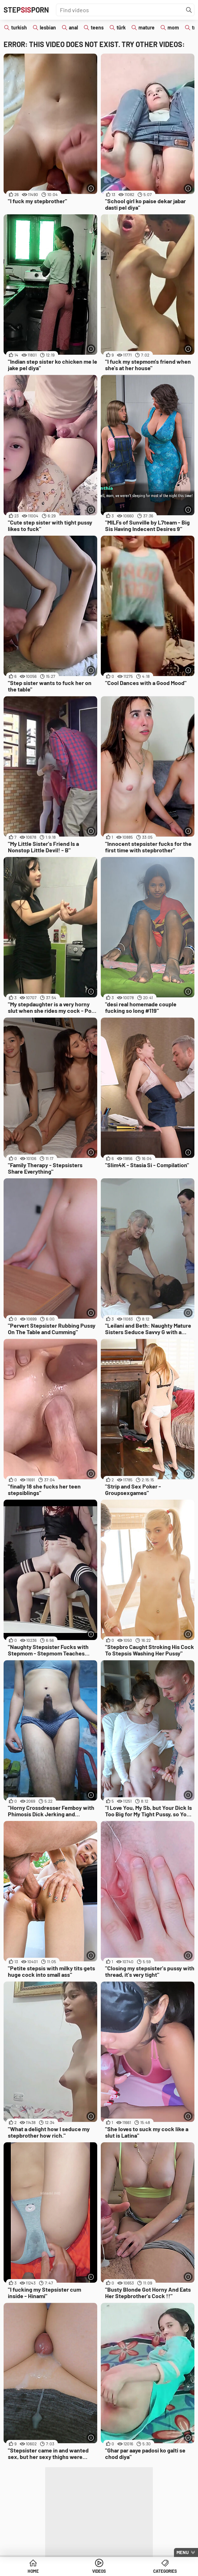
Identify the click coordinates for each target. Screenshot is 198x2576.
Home (33, 2570)
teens (97, 27)
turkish (19, 27)
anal (73, 27)
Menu (182, 2552)
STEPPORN (26, 9)
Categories (165, 2570)
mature (146, 27)
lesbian (48, 27)
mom (173, 27)
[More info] (90, 188)
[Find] (189, 10)
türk (121, 27)
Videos (99, 2570)
